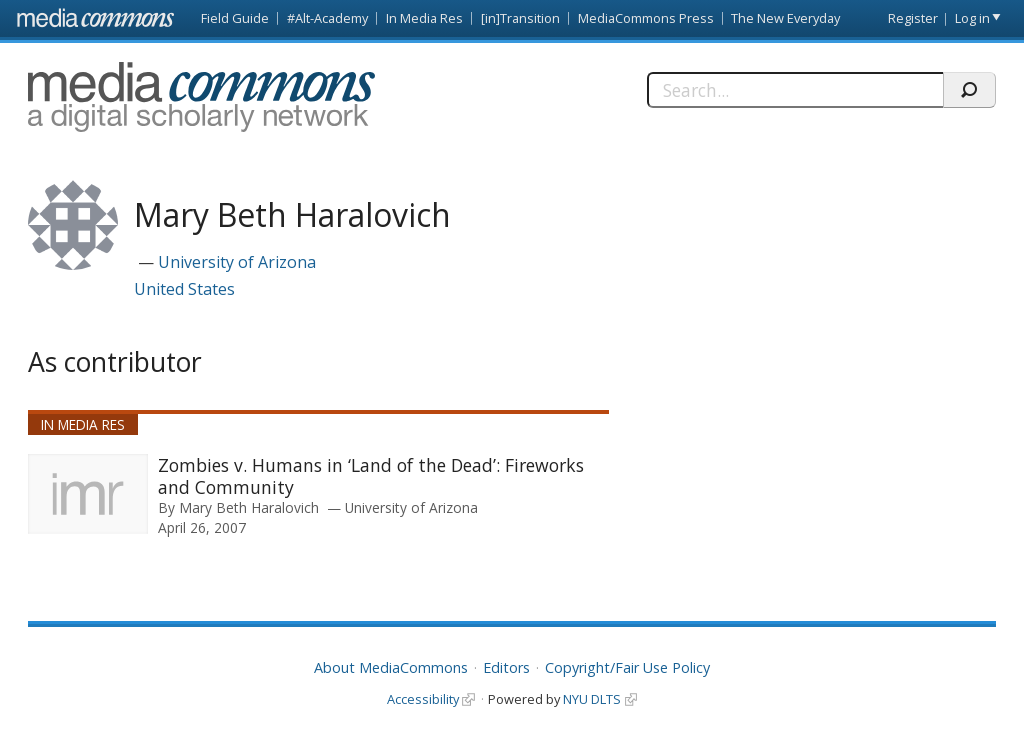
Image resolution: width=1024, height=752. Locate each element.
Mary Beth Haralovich (249, 507)
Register (913, 18)
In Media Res (424, 18)
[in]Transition (520, 18)
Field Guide (235, 18)
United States (184, 289)
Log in (972, 18)
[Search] (795, 90)
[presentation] (88, 494)
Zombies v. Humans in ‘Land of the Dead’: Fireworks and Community (371, 476)
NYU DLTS (592, 699)
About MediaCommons (391, 667)
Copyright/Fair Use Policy (627, 667)
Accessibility (423, 699)
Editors (506, 667)
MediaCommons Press (646, 18)
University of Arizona (237, 262)
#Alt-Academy (327, 18)
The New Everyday (785, 18)
